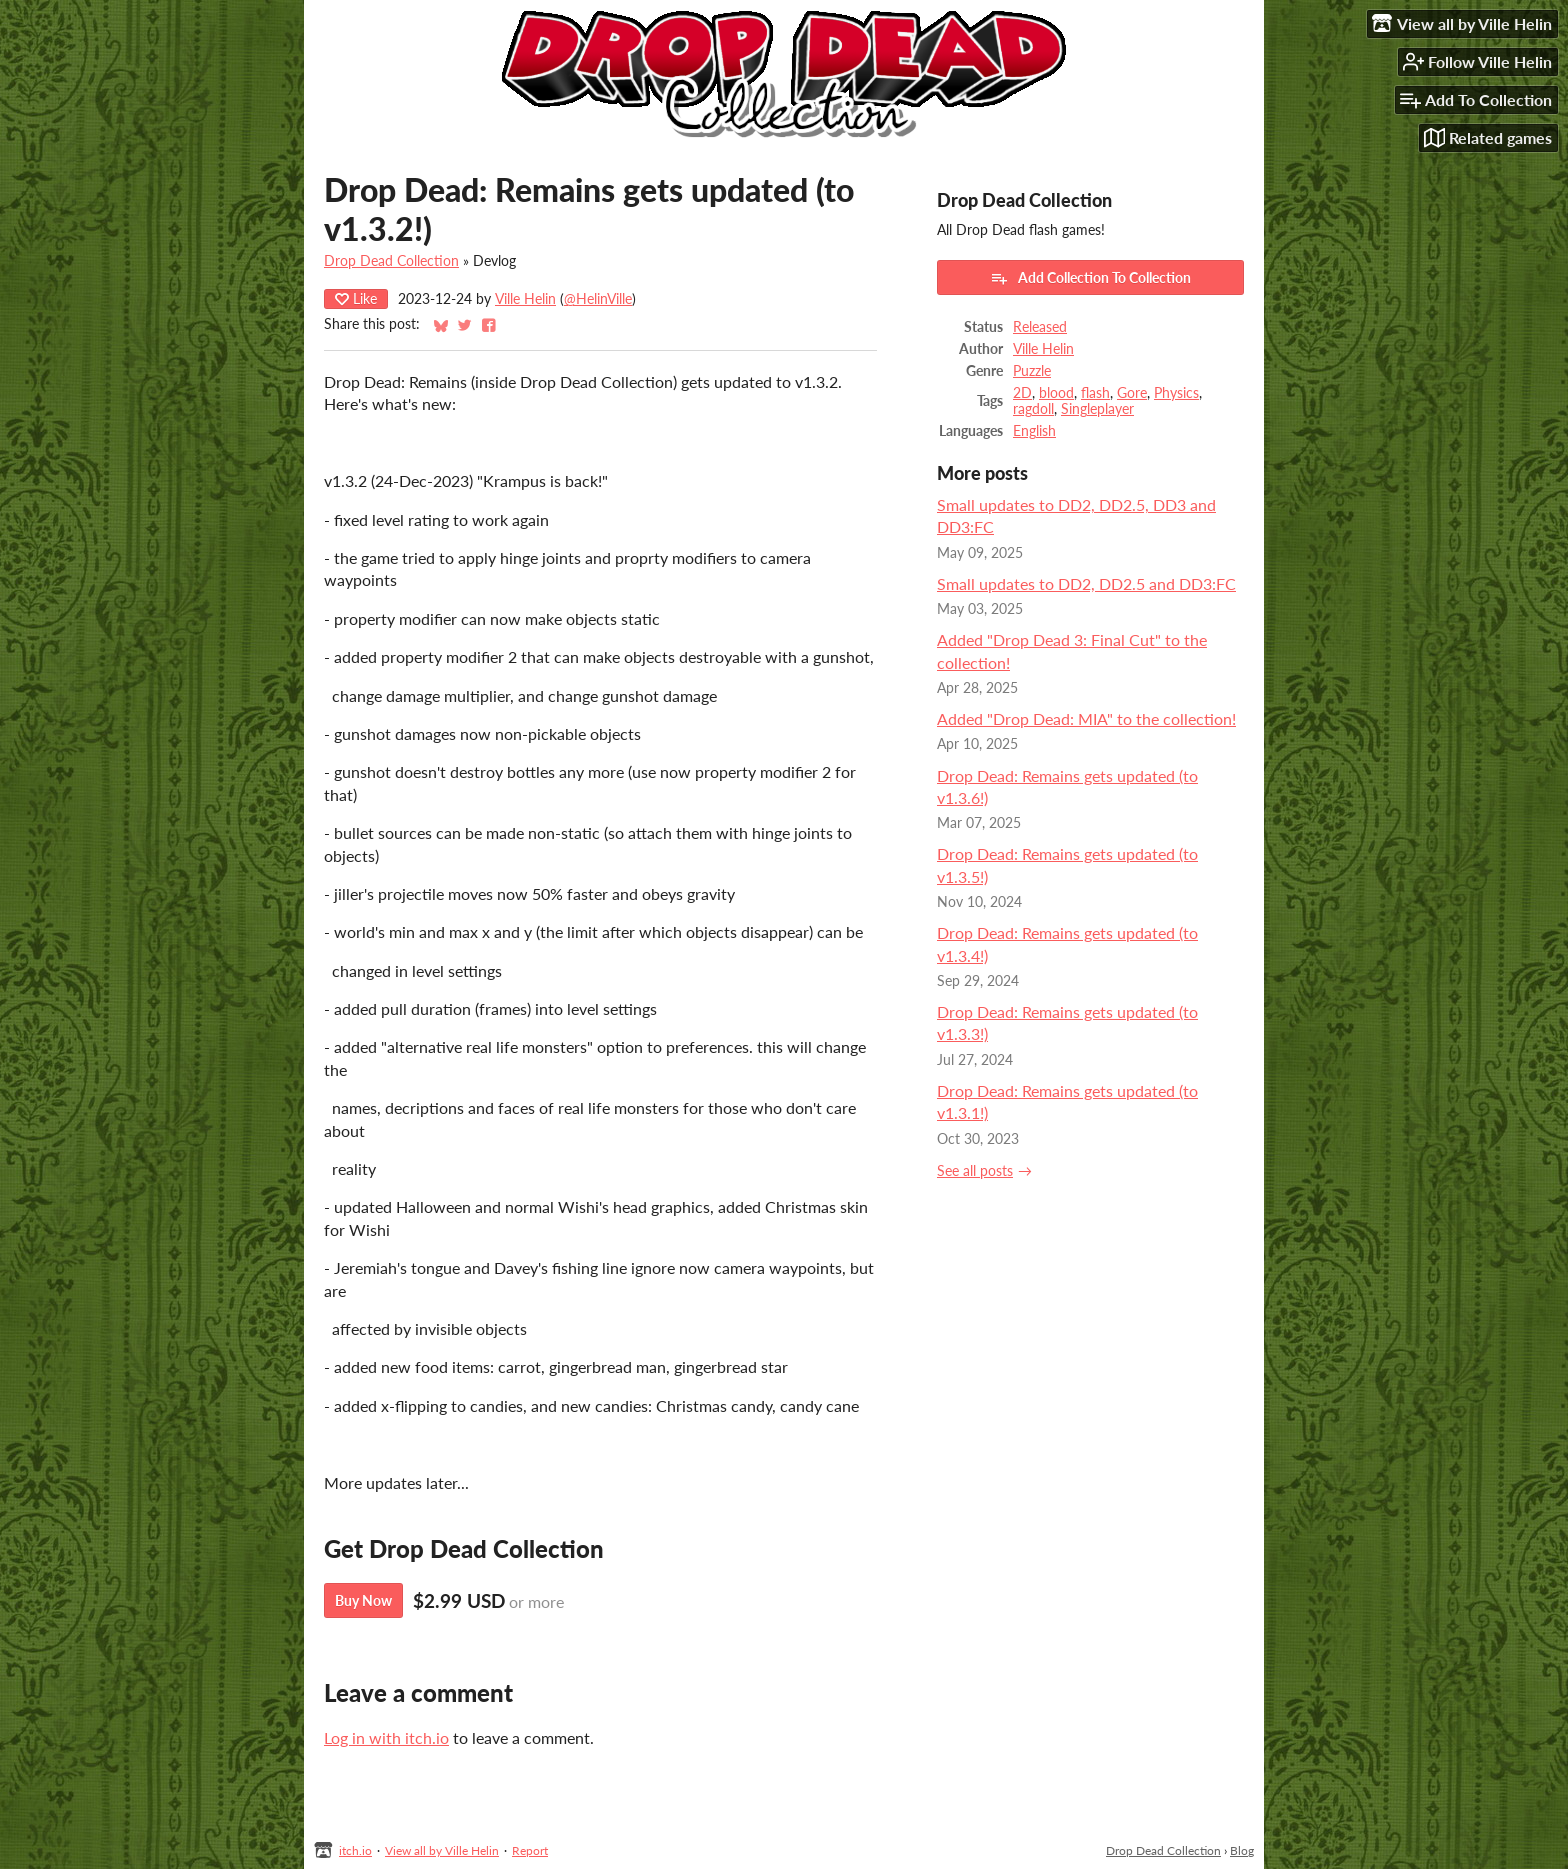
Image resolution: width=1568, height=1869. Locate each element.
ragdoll (1033, 409)
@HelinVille (598, 299)
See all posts (975, 1171)
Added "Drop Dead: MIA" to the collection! (1086, 718)
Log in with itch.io (386, 1737)
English (1034, 431)
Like (356, 298)
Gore (1132, 393)
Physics (1176, 393)
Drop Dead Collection (391, 261)
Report (530, 1850)
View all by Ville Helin (442, 1850)
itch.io (355, 1850)
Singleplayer (1097, 409)
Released (1040, 327)
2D (1022, 393)
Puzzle (1032, 371)
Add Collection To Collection (1090, 278)
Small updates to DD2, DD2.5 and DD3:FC (1086, 583)
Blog (1242, 1850)
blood (1056, 393)
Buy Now (363, 1600)
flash (1095, 393)
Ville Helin (525, 299)
